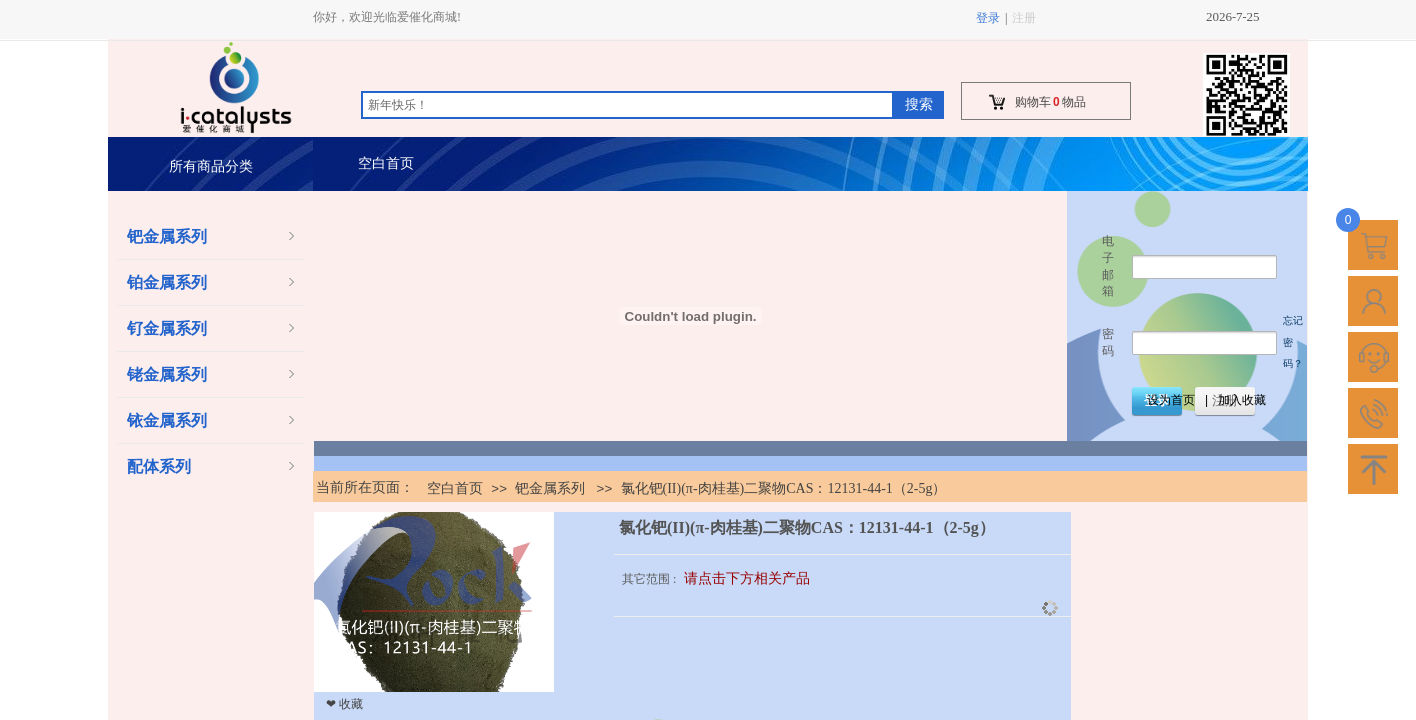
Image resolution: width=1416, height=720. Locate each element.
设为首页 (1171, 400)
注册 (1024, 18)
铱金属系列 (167, 420)
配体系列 (159, 466)
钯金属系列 (167, 236)
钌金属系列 (167, 328)
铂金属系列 (167, 282)
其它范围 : (650, 579)
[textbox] (627, 105)
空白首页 (386, 163)
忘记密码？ (1293, 342)
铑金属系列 (167, 374)
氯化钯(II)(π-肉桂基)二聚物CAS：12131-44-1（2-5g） (784, 488)
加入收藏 (1242, 400)
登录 (988, 18)
